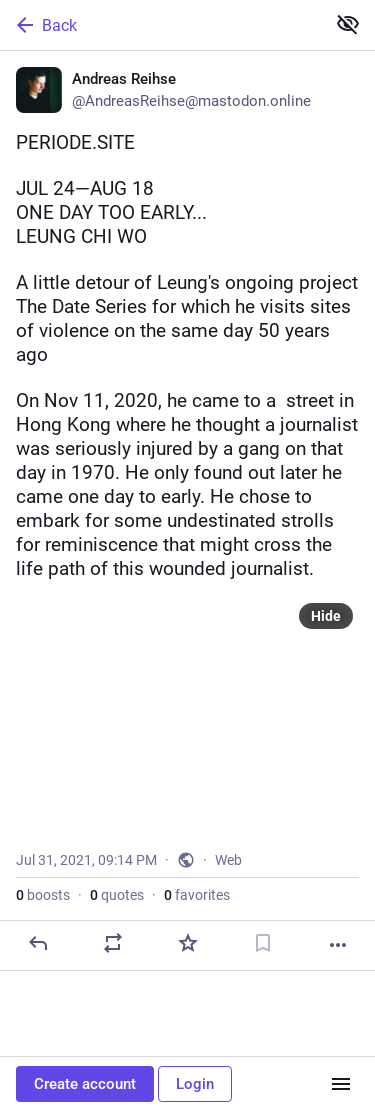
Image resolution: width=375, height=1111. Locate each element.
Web (228, 860)
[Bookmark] (263, 943)
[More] (338, 945)
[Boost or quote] (113, 943)
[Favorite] (188, 943)
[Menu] (341, 1084)
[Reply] (38, 943)
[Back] (160, 25)
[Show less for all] (348, 24)
